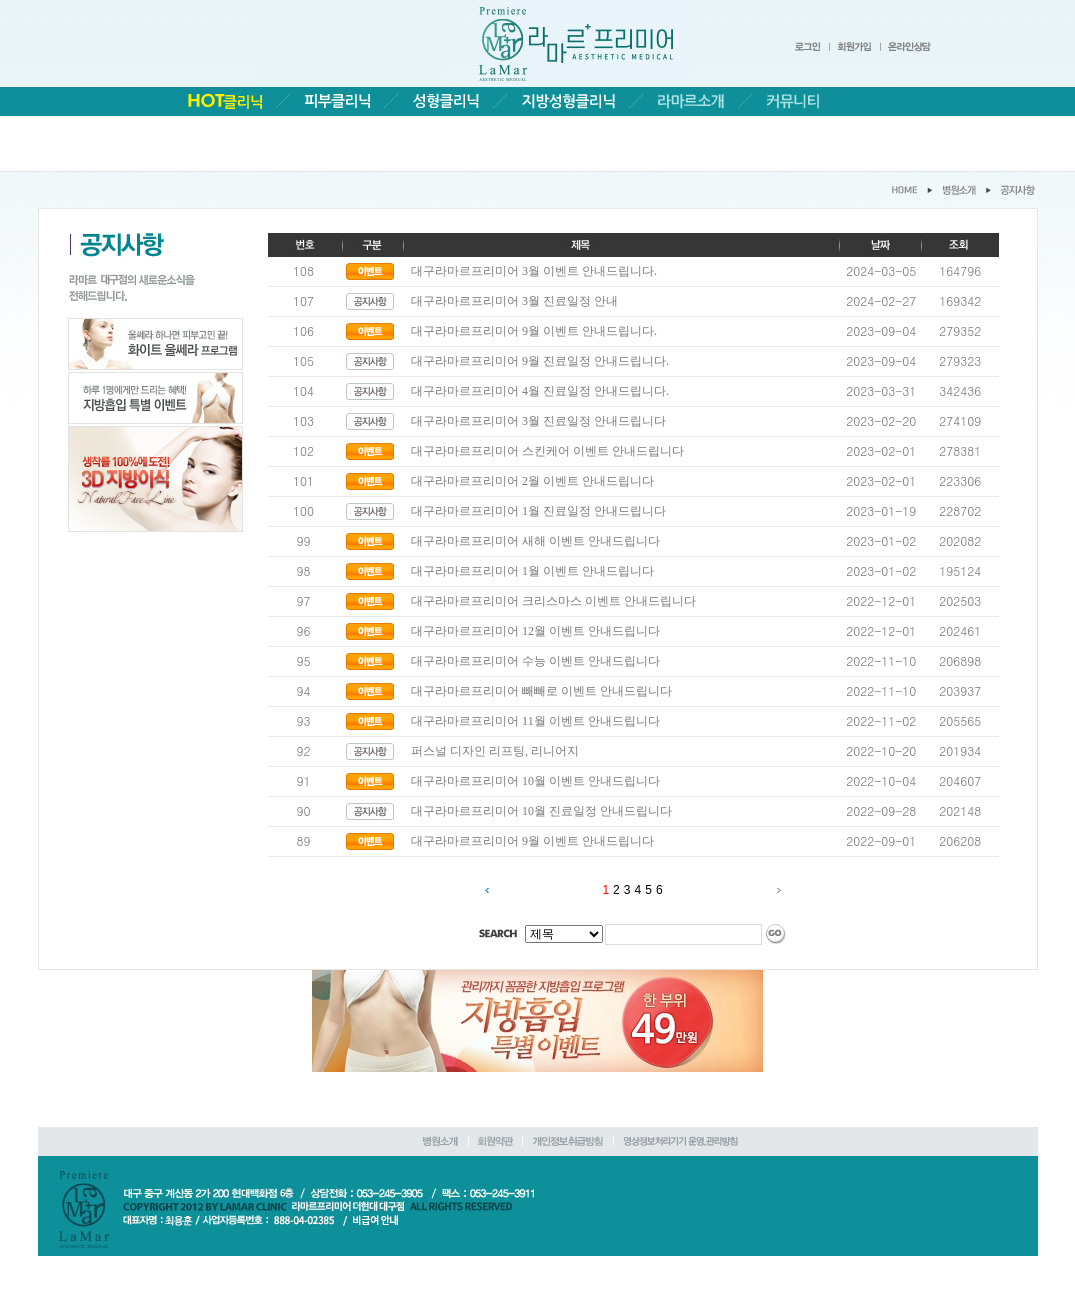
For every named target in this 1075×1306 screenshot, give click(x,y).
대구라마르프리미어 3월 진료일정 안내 (514, 301)
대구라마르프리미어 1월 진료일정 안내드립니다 (538, 511)
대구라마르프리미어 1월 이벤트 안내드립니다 (532, 571)
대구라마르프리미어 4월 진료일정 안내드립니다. (540, 391)
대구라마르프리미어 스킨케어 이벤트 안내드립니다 (547, 451)
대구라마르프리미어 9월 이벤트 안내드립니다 (532, 841)
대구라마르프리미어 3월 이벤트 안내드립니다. (534, 271)
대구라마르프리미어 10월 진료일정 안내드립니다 (541, 811)
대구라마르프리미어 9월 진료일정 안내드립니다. (540, 361)
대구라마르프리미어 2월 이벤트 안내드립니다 (532, 481)
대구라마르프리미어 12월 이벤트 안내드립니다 (535, 631)
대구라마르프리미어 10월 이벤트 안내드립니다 (535, 781)
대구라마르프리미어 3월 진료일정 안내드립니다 (538, 421)
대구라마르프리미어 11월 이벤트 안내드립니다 (535, 721)
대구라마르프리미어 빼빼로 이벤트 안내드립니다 (541, 691)
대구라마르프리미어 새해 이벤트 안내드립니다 (535, 541)
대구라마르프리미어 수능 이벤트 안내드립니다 (535, 661)
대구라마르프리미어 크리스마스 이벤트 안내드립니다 (553, 601)
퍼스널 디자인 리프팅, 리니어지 (495, 751)
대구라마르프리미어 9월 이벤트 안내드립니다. (534, 331)
